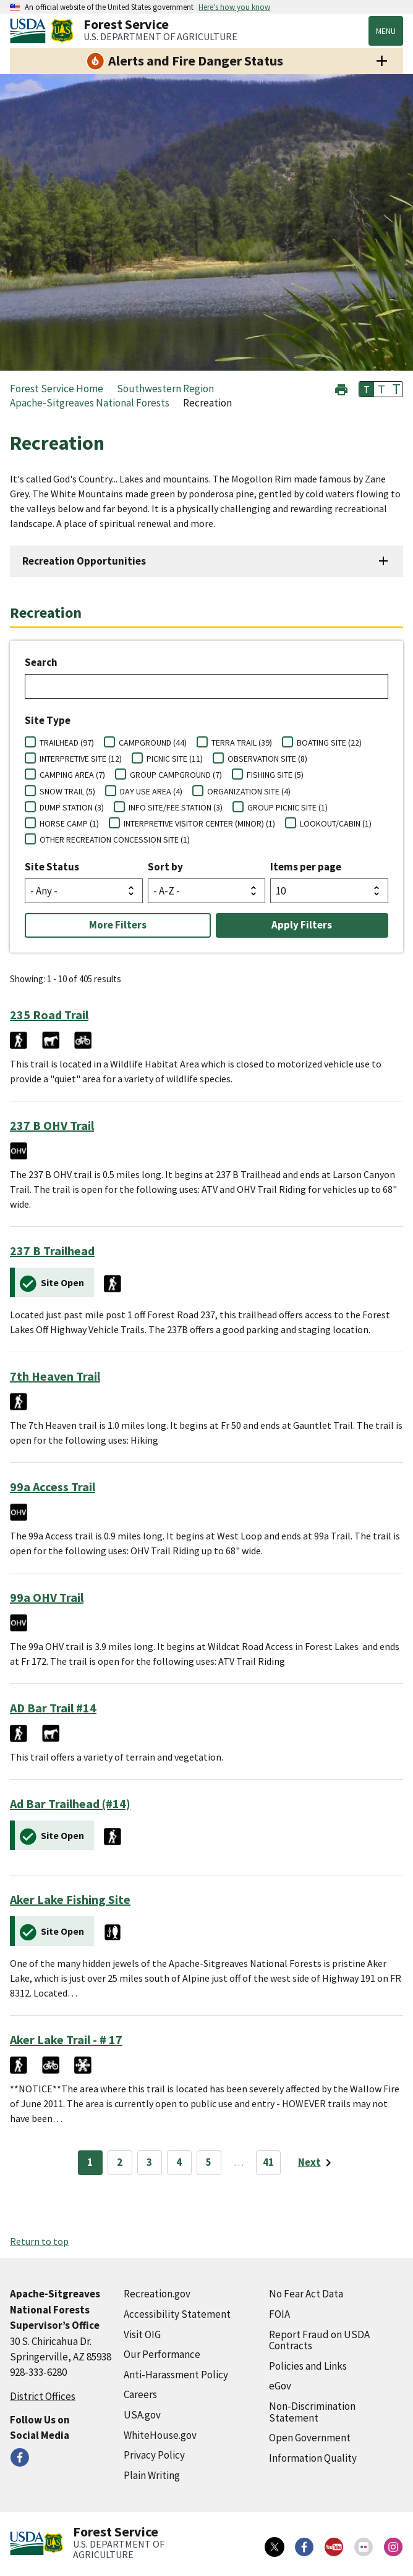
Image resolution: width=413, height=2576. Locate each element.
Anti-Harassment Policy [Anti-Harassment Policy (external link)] (176, 2374)
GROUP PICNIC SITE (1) (287, 807)
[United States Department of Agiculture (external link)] (30, 31)
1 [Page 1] (90, 2162)
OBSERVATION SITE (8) (267, 758)
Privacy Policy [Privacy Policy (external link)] (154, 2455)
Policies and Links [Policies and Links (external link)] (308, 2366)
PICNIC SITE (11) (175, 758)
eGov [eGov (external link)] (280, 2386)
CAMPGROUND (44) (153, 742)
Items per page (305, 866)
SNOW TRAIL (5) (67, 791)
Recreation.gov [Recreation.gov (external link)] (157, 2293)
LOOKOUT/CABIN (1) (336, 823)
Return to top (39, 2241)
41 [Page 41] (268, 2162)
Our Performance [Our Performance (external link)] (162, 2354)
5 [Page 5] (208, 2162)
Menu (386, 30)
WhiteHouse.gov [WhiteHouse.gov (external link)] (160, 2435)
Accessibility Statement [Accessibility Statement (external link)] (177, 2314)
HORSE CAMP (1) (69, 823)
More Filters (118, 925)
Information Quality (313, 2458)
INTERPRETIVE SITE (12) (81, 758)
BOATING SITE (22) (329, 742)
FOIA (279, 2314)
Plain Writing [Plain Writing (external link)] (152, 2475)
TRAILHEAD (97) (67, 742)
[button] (341, 388)
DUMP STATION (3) (72, 807)
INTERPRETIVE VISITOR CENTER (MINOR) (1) (199, 823)
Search (41, 662)
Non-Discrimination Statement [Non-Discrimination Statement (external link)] (312, 2412)
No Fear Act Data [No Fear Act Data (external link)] (306, 2293)
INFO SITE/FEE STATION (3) (176, 807)
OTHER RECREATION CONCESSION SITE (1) (115, 839)
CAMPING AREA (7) (72, 774)
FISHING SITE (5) (275, 774)
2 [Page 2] (119, 2162)
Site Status (52, 866)
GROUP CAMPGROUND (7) (176, 774)
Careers (140, 2394)
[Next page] (317, 2162)
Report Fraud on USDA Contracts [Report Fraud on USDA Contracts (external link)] (319, 2340)
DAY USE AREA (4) (151, 791)
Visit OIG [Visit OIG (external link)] (142, 2334)
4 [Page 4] (179, 2162)
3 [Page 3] (149, 2162)
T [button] (367, 389)
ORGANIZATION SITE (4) (249, 791)
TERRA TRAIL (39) (241, 742)
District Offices (42, 2396)
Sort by (165, 866)
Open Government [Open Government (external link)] (310, 2437)
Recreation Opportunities (84, 561)
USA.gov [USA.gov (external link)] (142, 2415)
